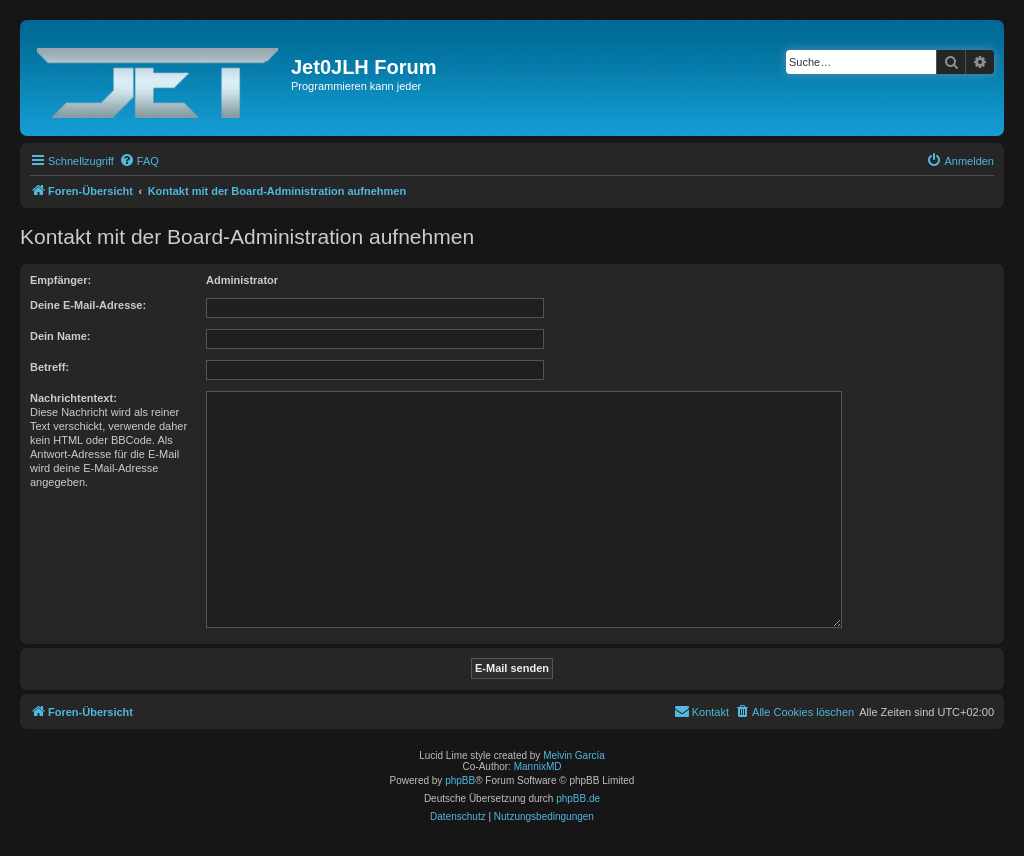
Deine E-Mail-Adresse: (88, 305)
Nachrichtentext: (73, 398)
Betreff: (49, 367)
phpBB (460, 780)
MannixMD (538, 766)
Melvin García (574, 755)
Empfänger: (60, 280)
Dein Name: (60, 336)
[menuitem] (139, 161)
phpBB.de (578, 798)
